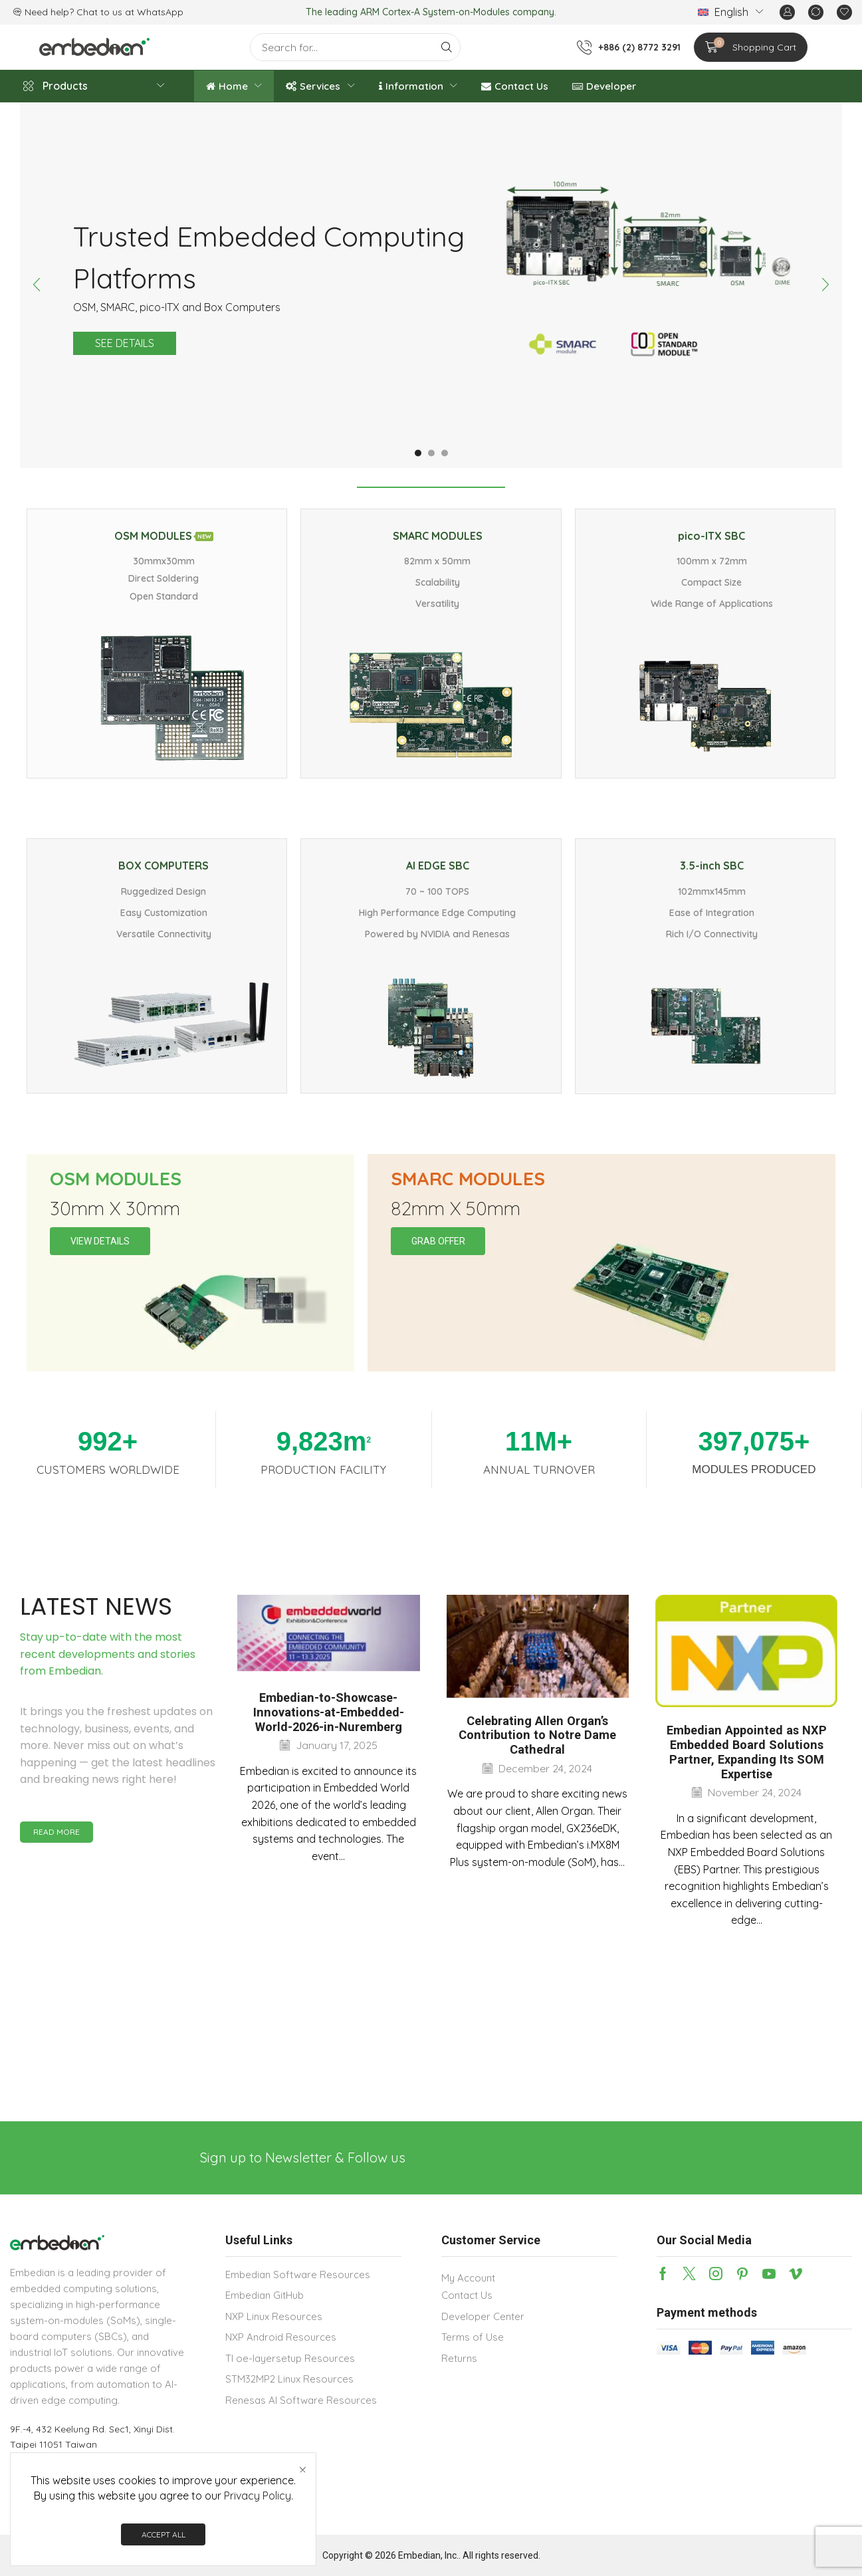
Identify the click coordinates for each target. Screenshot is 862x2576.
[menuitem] (730, 12)
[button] (787, 12)
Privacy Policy (257, 2495)
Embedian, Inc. (428, 2555)
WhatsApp (160, 12)
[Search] (446, 47)
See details (124, 343)
